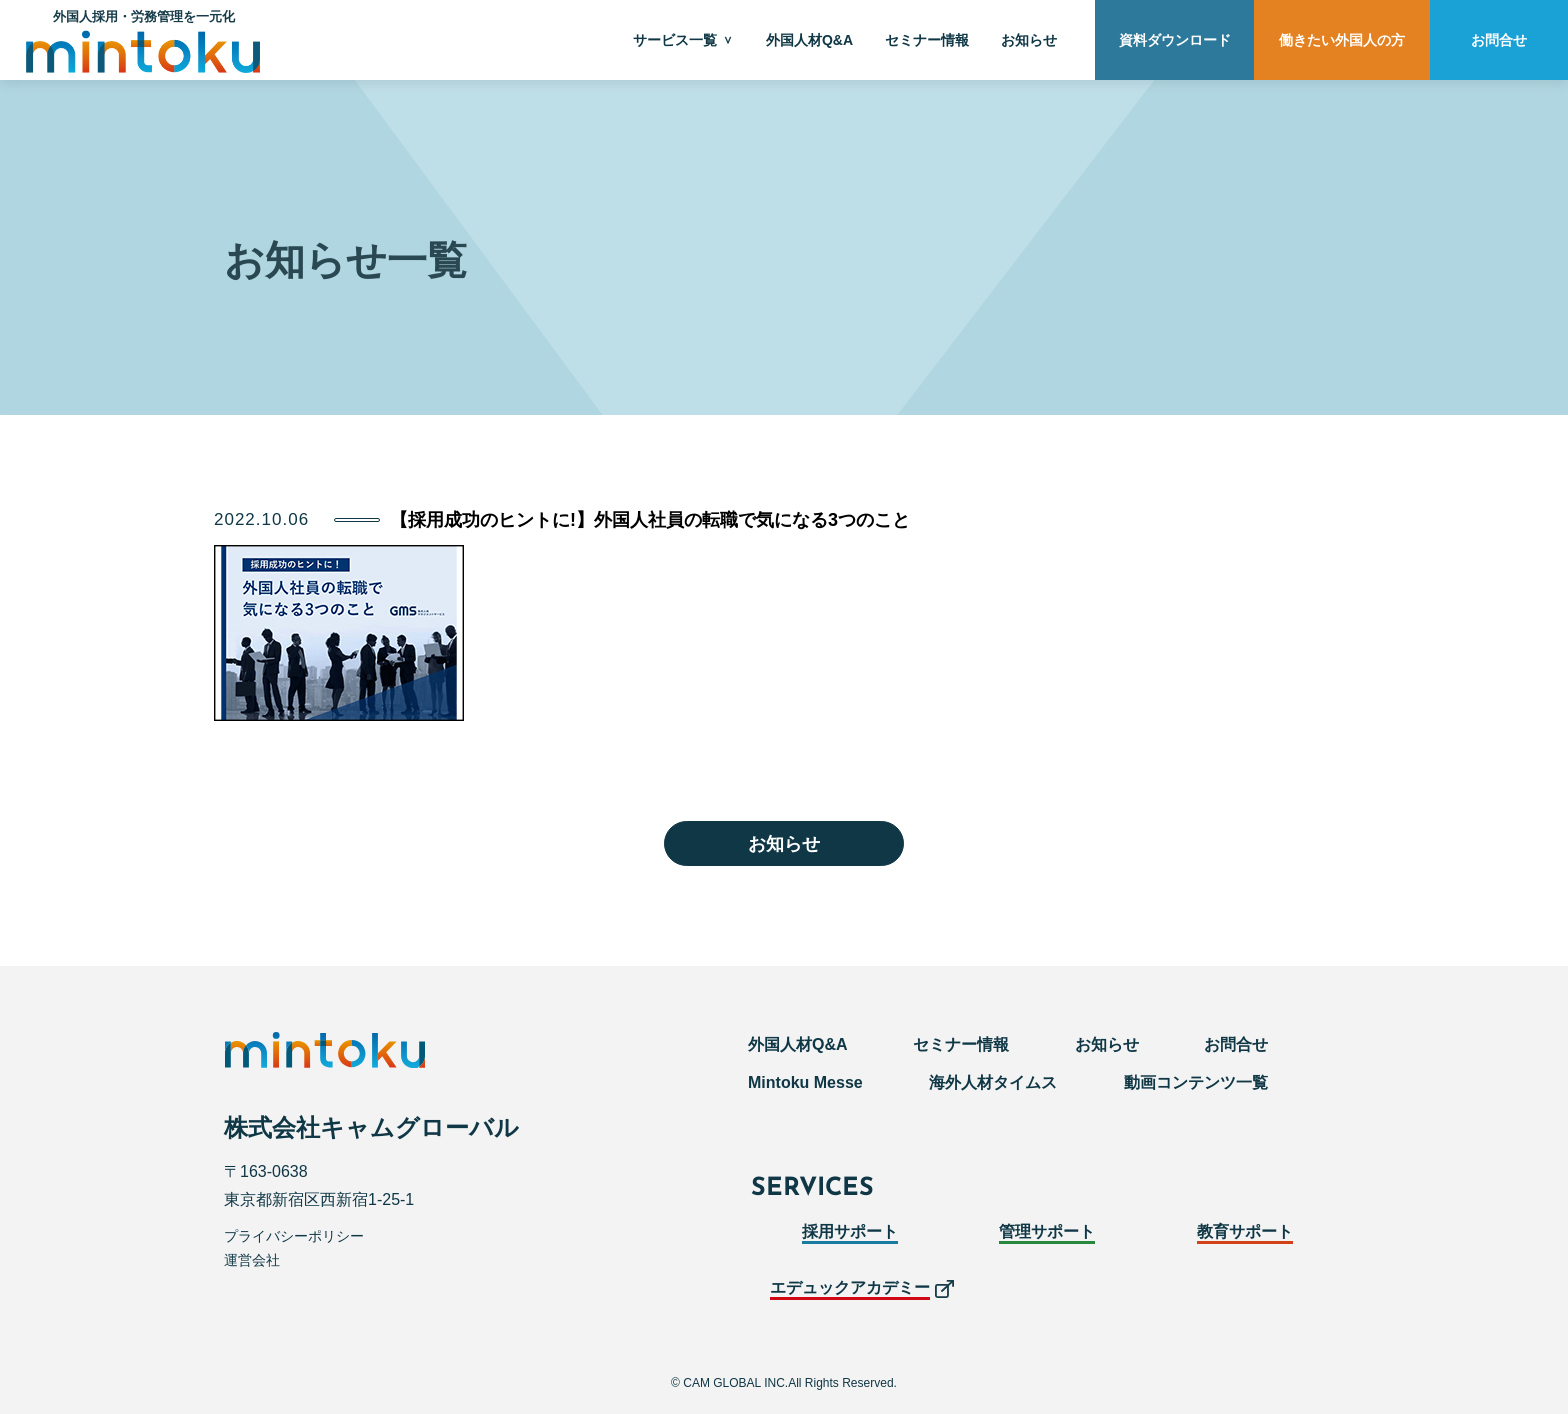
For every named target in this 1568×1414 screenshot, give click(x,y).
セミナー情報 (927, 40)
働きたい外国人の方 (1342, 40)
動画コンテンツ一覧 (1196, 1082)
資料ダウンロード (1175, 40)
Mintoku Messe (805, 1082)
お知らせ (1029, 40)
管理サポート (1047, 1231)
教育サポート (1245, 1231)
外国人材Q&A (809, 40)
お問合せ (1499, 40)
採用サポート (850, 1231)
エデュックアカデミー (850, 1287)
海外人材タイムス (993, 1082)
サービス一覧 (675, 40)
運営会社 (252, 1260)
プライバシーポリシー (294, 1236)
